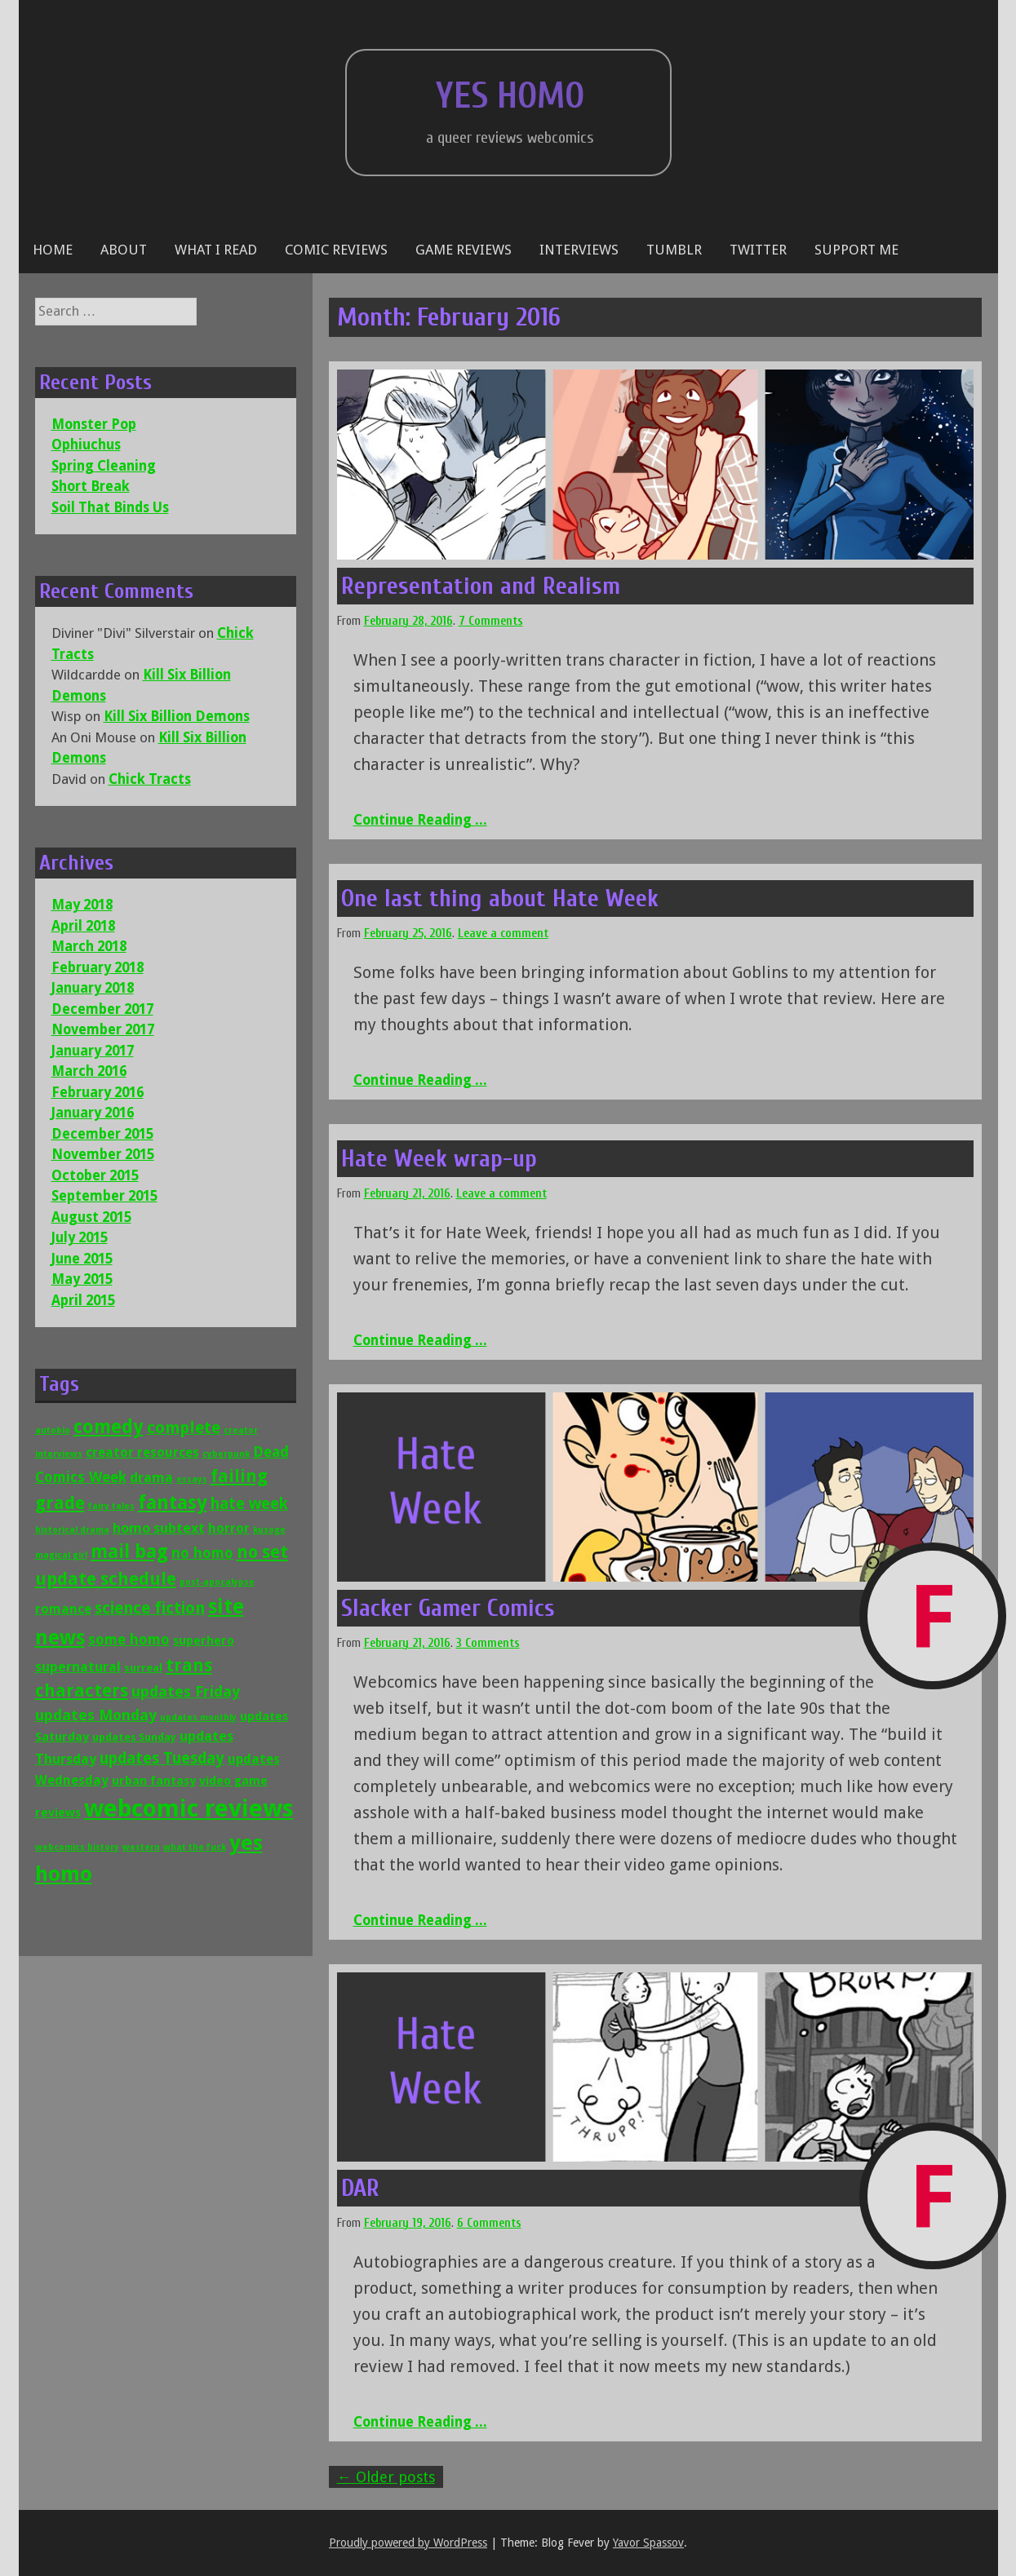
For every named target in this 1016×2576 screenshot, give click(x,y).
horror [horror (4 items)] (229, 1528)
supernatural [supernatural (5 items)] (78, 1666)
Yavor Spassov (648, 2542)
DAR (360, 2188)
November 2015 (102, 1154)
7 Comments (491, 621)
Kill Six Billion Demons (177, 716)
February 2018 (97, 967)
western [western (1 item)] (141, 1847)
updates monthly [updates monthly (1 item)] (198, 1717)
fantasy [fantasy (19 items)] (172, 1502)
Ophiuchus (86, 444)
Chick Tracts (150, 779)
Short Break (90, 486)
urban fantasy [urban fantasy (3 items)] (154, 1780)
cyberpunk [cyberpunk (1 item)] (226, 1454)
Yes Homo (510, 96)
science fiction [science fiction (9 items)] (150, 1608)
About (123, 249)
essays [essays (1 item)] (191, 1479)
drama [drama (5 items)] (151, 1477)
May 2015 (82, 1279)
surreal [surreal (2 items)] (143, 1668)
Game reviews (463, 249)
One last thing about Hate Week (500, 898)
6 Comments (489, 2223)
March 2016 (88, 1071)
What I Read (216, 249)
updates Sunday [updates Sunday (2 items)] (134, 1737)
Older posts (386, 2476)
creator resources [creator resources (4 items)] (142, 1452)
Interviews (579, 249)
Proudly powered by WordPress (408, 2542)
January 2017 (92, 1050)
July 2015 (79, 1237)
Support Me (856, 249)
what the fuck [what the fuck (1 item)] (194, 1847)
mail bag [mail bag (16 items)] (129, 1551)
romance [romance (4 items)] (63, 1609)
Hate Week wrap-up (439, 1158)
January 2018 (92, 988)
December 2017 (102, 1009)
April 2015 (83, 1300)
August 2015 (91, 1217)
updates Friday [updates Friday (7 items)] (185, 1691)
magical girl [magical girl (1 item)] (61, 1555)
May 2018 (82, 904)
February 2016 (97, 1092)
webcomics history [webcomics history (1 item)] (77, 1847)
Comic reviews (336, 249)
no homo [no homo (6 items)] (202, 1553)
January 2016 (92, 1112)
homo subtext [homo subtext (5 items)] (159, 1528)
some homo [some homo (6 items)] (129, 1639)
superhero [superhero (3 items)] (203, 1640)
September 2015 (104, 1196)
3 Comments (488, 1643)
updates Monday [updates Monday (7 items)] (96, 1715)
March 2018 (88, 946)
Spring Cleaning (103, 466)
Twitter (758, 249)
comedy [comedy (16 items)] (108, 1426)
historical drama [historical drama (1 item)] (72, 1530)
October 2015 (95, 1175)
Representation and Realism (480, 586)
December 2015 (102, 1134)
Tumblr (674, 249)
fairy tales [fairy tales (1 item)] (111, 1506)
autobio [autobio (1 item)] (52, 1430)
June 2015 (82, 1258)
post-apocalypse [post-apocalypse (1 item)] (217, 1582)
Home (53, 249)
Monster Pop (93, 424)
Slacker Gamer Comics (448, 1608)
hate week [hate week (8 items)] (249, 1503)
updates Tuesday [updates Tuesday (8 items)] (162, 1758)
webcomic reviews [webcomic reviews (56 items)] (189, 1808)
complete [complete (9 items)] (183, 1428)
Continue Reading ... (420, 820)
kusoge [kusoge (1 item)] (269, 1530)
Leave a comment (503, 934)
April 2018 (83, 926)
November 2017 (102, 1029)
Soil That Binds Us (110, 507)
